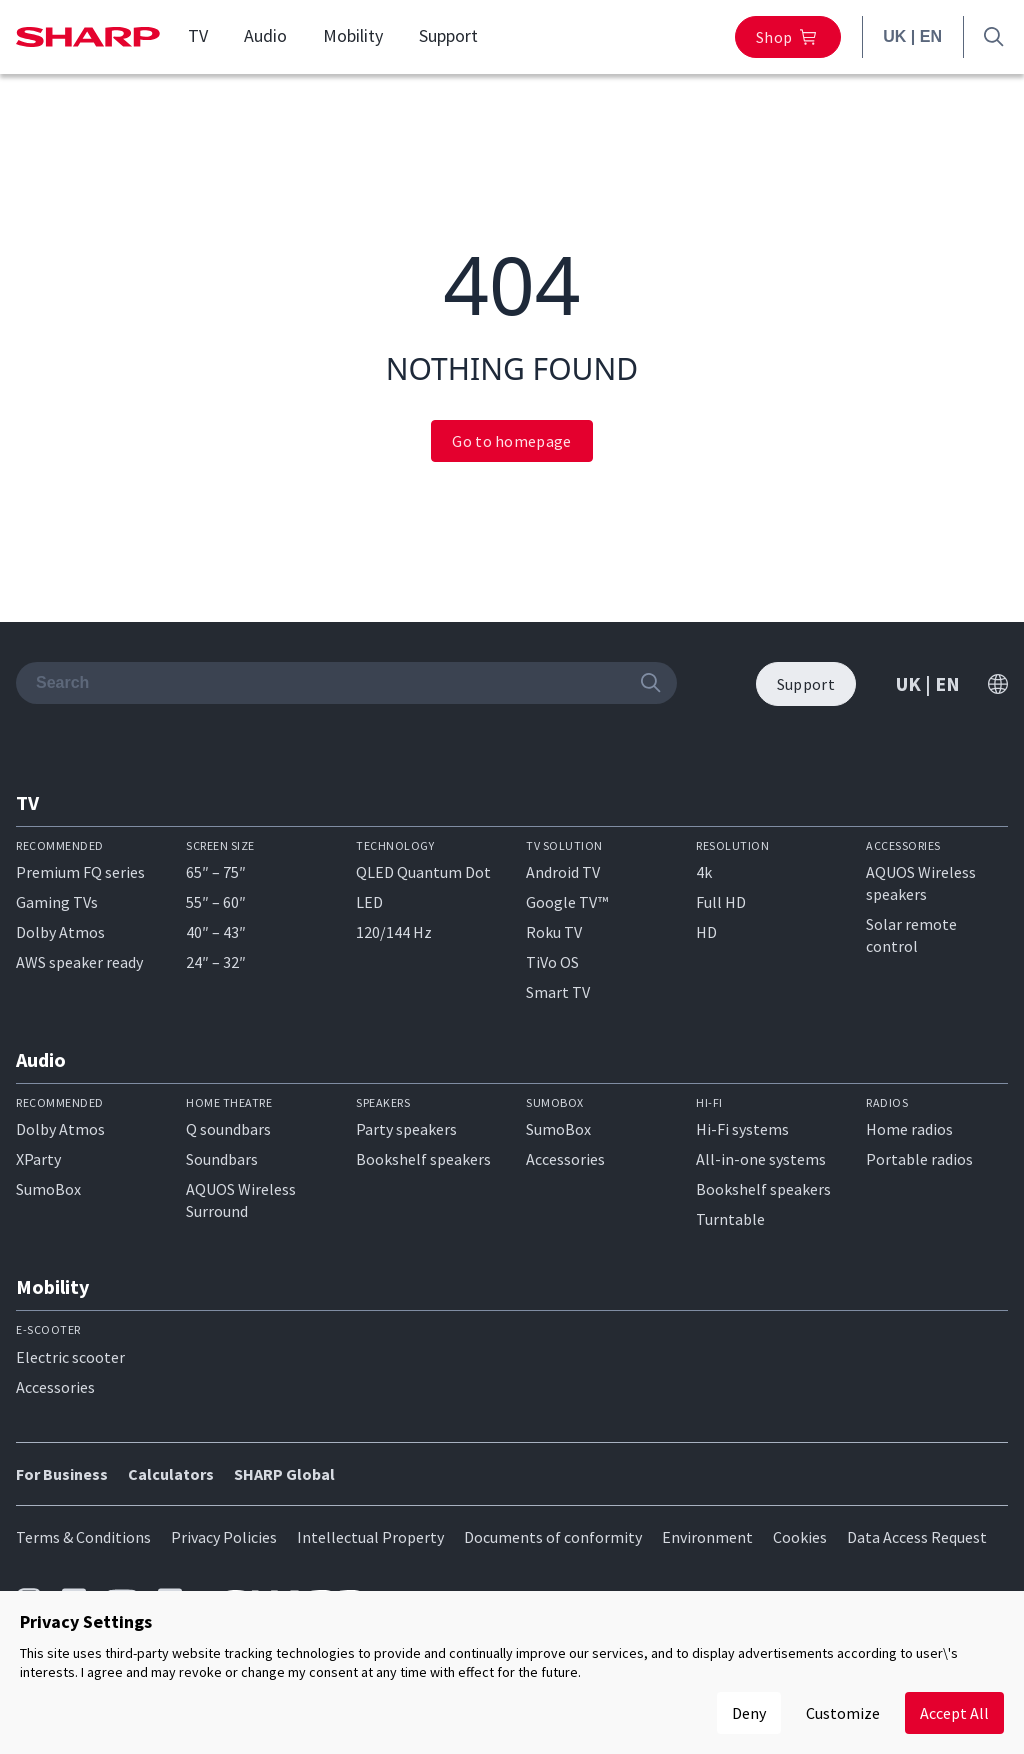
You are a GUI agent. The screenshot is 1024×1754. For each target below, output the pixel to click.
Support (448, 36)
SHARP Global (284, 1474)
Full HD (721, 902)
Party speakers (406, 1129)
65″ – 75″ (216, 872)
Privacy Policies (224, 1537)
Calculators (171, 1474)
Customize (843, 1713)
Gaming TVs (57, 902)
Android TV (563, 872)
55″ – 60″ (216, 902)
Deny (749, 1713)
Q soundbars (228, 1129)
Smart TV (558, 992)
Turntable (730, 1219)
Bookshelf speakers (423, 1159)
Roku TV (554, 932)
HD (706, 932)
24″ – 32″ (216, 962)
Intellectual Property (370, 1537)
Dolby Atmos (60, 932)
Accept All (954, 1713)
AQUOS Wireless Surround (241, 1200)
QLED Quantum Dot (423, 872)
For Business (62, 1474)
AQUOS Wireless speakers (921, 883)
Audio (265, 36)
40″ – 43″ (216, 932)
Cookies (800, 1537)
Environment (707, 1537)
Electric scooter (70, 1357)
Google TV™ (567, 902)
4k (704, 872)
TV (198, 36)
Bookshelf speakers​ (763, 1189)
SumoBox (48, 1189)
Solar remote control (911, 935)
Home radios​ (909, 1129)
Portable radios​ (919, 1159)
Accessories (565, 1159)
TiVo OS (552, 962)
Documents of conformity (553, 1537)
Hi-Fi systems (742, 1129)
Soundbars (222, 1159)
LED (369, 902)
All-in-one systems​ (761, 1159)
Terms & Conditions (83, 1537)
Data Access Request (917, 1537)
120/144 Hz (394, 932)
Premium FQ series (80, 872)
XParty (38, 1159)
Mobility (353, 36)
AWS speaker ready (79, 962)
